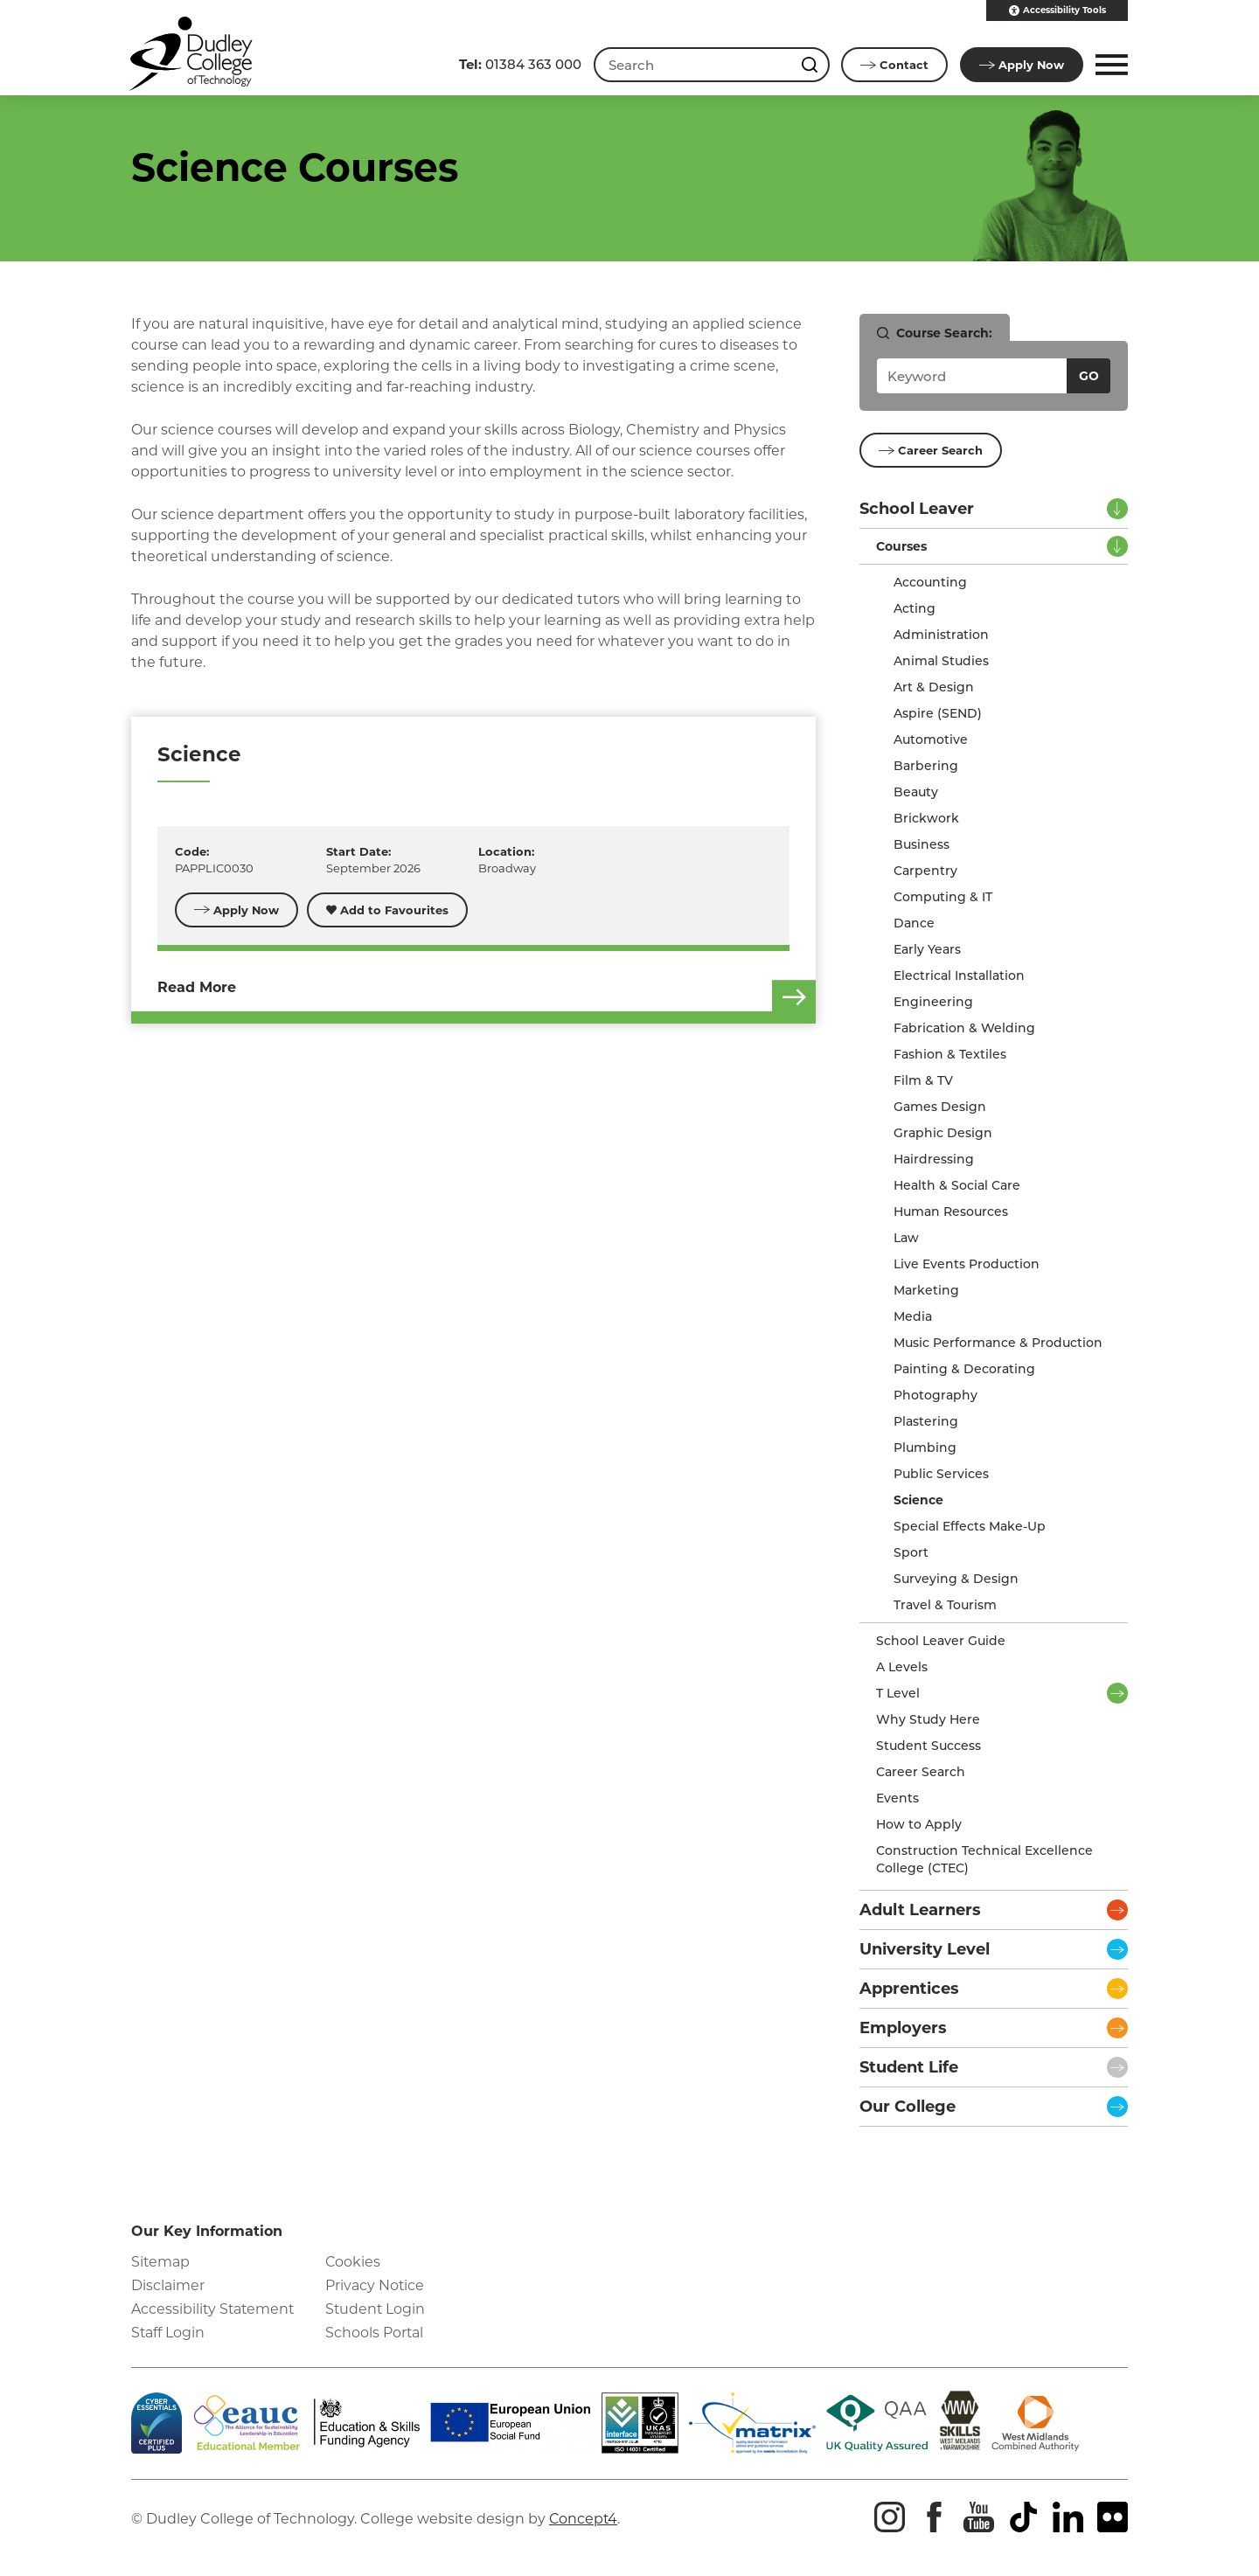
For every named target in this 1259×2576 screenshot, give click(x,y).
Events (897, 1798)
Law (906, 1238)
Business (921, 844)
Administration (941, 634)
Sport (911, 1552)
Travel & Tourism (945, 1605)
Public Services (941, 1474)
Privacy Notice (375, 2285)
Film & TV (923, 1080)
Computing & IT (943, 897)
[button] (1109, 64)
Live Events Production (967, 1264)
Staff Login (168, 2333)
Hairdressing (934, 1159)
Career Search (931, 450)
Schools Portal (374, 2333)
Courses (901, 546)
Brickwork (926, 818)
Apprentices (909, 1988)
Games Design (940, 1106)
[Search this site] (810, 64)
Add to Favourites (388, 910)
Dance (914, 923)
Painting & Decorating (964, 1369)
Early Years (927, 949)
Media (913, 1316)
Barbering (926, 766)
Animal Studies (941, 661)
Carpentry (925, 870)
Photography (935, 1395)
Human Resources (951, 1211)
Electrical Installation (959, 975)
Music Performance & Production (998, 1342)
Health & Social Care (957, 1185)
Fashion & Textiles (950, 1054)
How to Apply (919, 1824)
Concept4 (584, 2518)
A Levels (902, 1667)
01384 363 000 (518, 64)
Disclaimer (168, 2285)
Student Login (376, 2309)
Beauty (916, 792)
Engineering (933, 1002)
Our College (907, 2106)
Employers (903, 2028)
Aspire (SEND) (938, 713)
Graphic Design (943, 1133)
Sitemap (161, 2261)
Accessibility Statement (214, 2309)
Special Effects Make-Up (970, 1526)
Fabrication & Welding (964, 1028)
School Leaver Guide (940, 1641)
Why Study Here (928, 1719)
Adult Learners (920, 1910)
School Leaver (916, 508)
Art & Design (934, 687)
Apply (1021, 65)
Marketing (926, 1290)
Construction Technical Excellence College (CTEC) (984, 1859)
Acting (915, 608)
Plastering (926, 1421)
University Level (924, 1949)
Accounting (930, 582)
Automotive (931, 739)
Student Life (908, 2067)
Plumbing (925, 1447)
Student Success (928, 1745)
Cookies (353, 2261)
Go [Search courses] (1089, 376)
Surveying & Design (956, 1579)
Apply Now (237, 910)
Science (199, 754)
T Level (898, 1693)
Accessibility (1057, 10)
